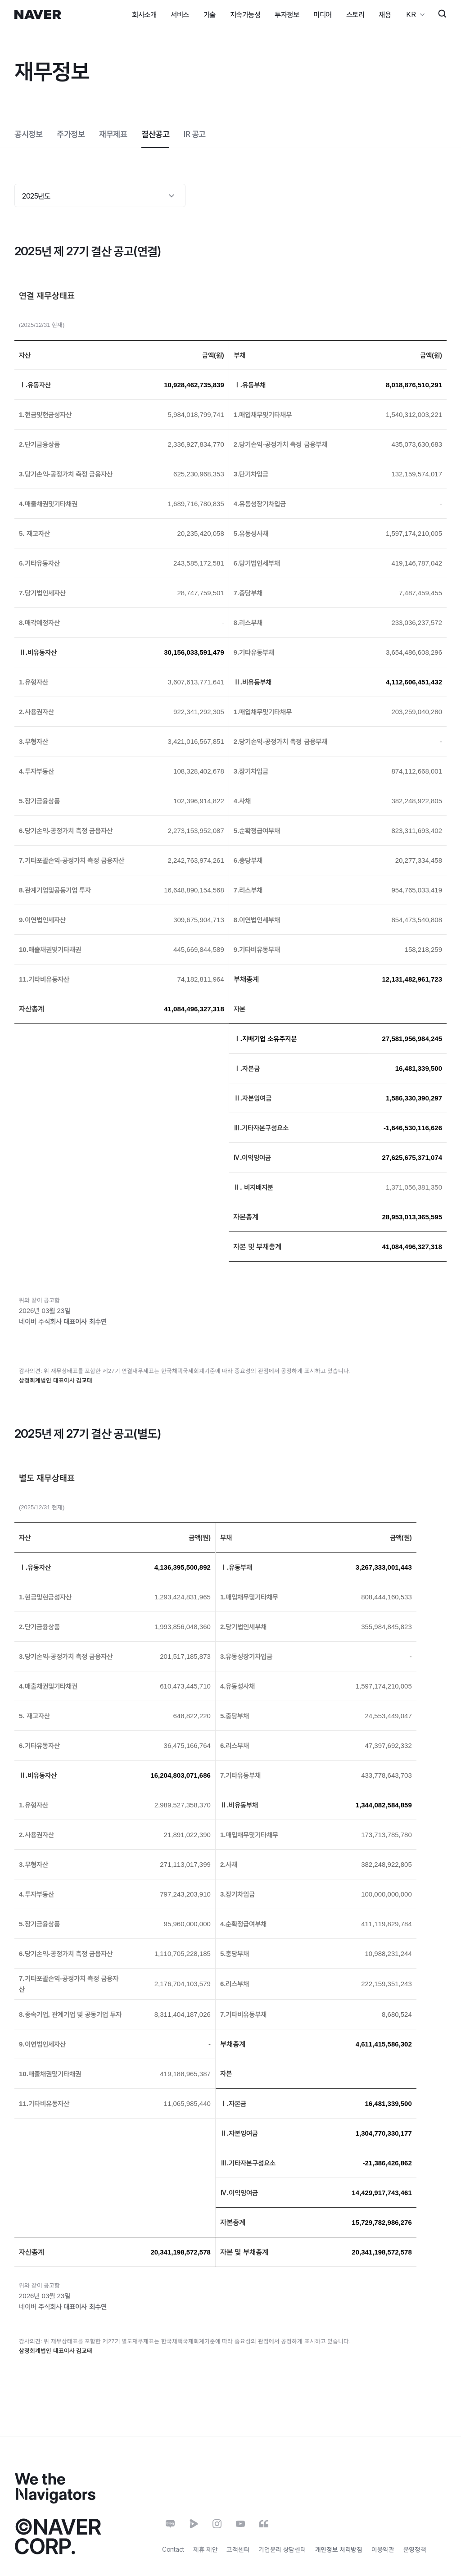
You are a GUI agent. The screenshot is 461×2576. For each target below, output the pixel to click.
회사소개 (144, 14)
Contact (173, 2549)
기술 (209, 14)
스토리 (355, 14)
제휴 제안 (205, 2549)
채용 (385, 14)
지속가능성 (245, 14)
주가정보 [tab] (71, 134)
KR (410, 14)
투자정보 (287, 14)
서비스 (180, 14)
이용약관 (382, 2549)
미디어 (322, 14)
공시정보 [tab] (28, 134)
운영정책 (414, 2549)
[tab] (195, 134)
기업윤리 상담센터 (282, 2549)
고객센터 (237, 2549)
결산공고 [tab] (155, 134)
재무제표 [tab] (113, 134)
